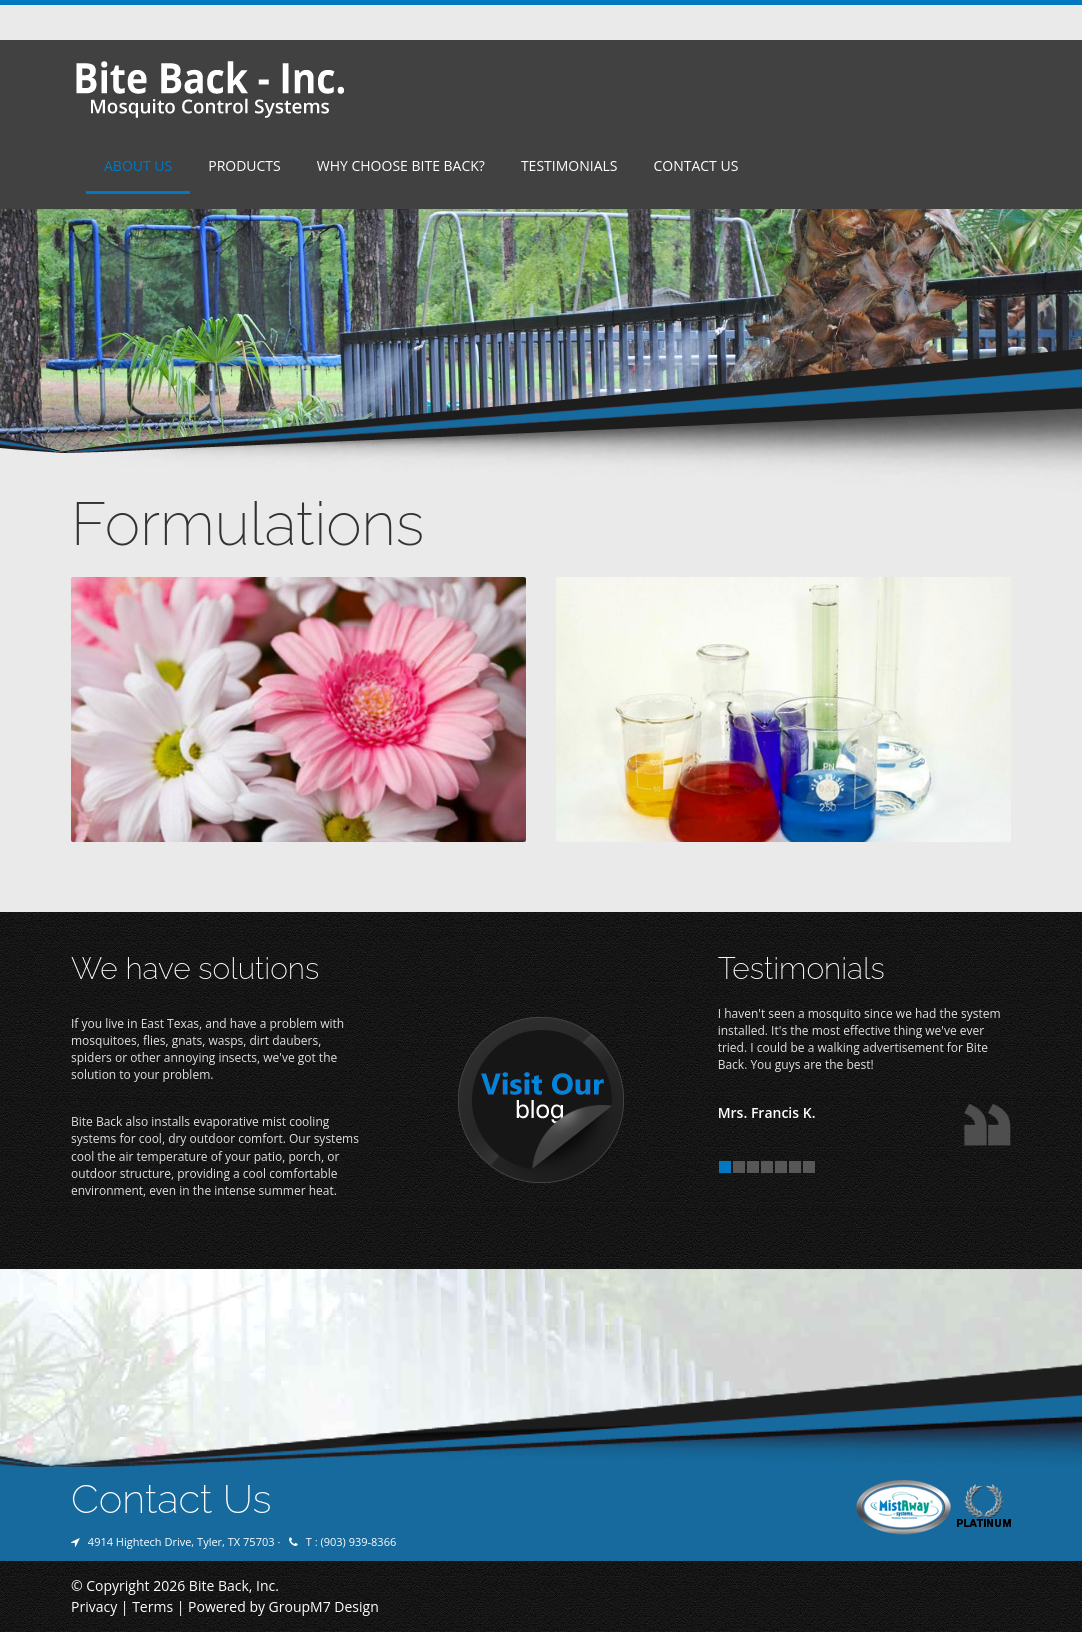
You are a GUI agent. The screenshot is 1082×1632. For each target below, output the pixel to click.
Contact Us (695, 165)
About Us (138, 165)
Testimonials (569, 165)
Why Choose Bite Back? (401, 165)
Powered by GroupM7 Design (283, 1606)
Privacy (94, 1606)
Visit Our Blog (541, 1101)
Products (244, 165)
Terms (152, 1606)
